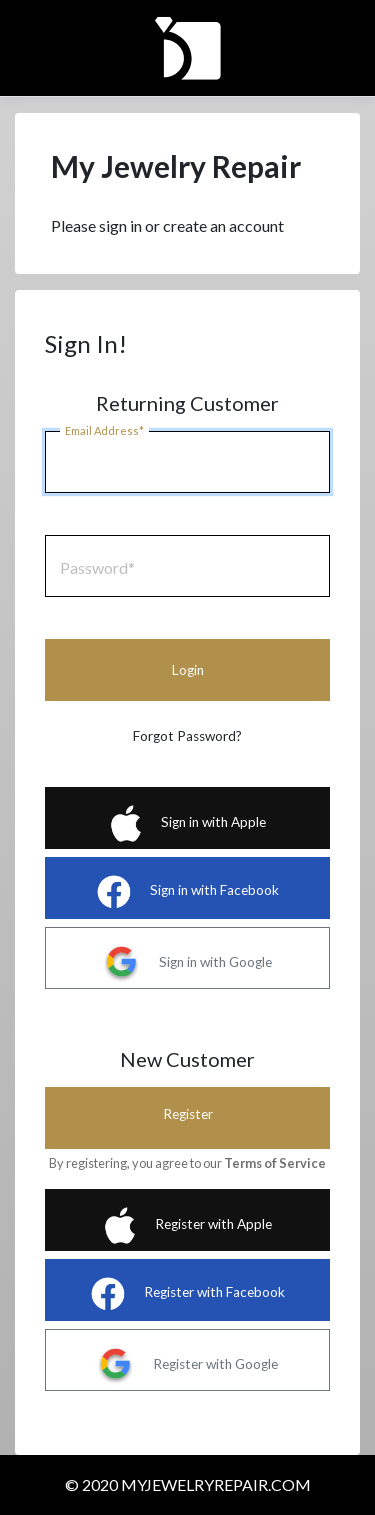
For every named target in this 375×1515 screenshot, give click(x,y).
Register (188, 1114)
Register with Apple (188, 1225)
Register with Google (187, 1365)
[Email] (187, 462)
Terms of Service (275, 1163)
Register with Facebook (188, 1294)
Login (188, 670)
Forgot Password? (187, 736)
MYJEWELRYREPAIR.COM (216, 1484)
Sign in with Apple (188, 823)
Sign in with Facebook (188, 892)
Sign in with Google (187, 963)
